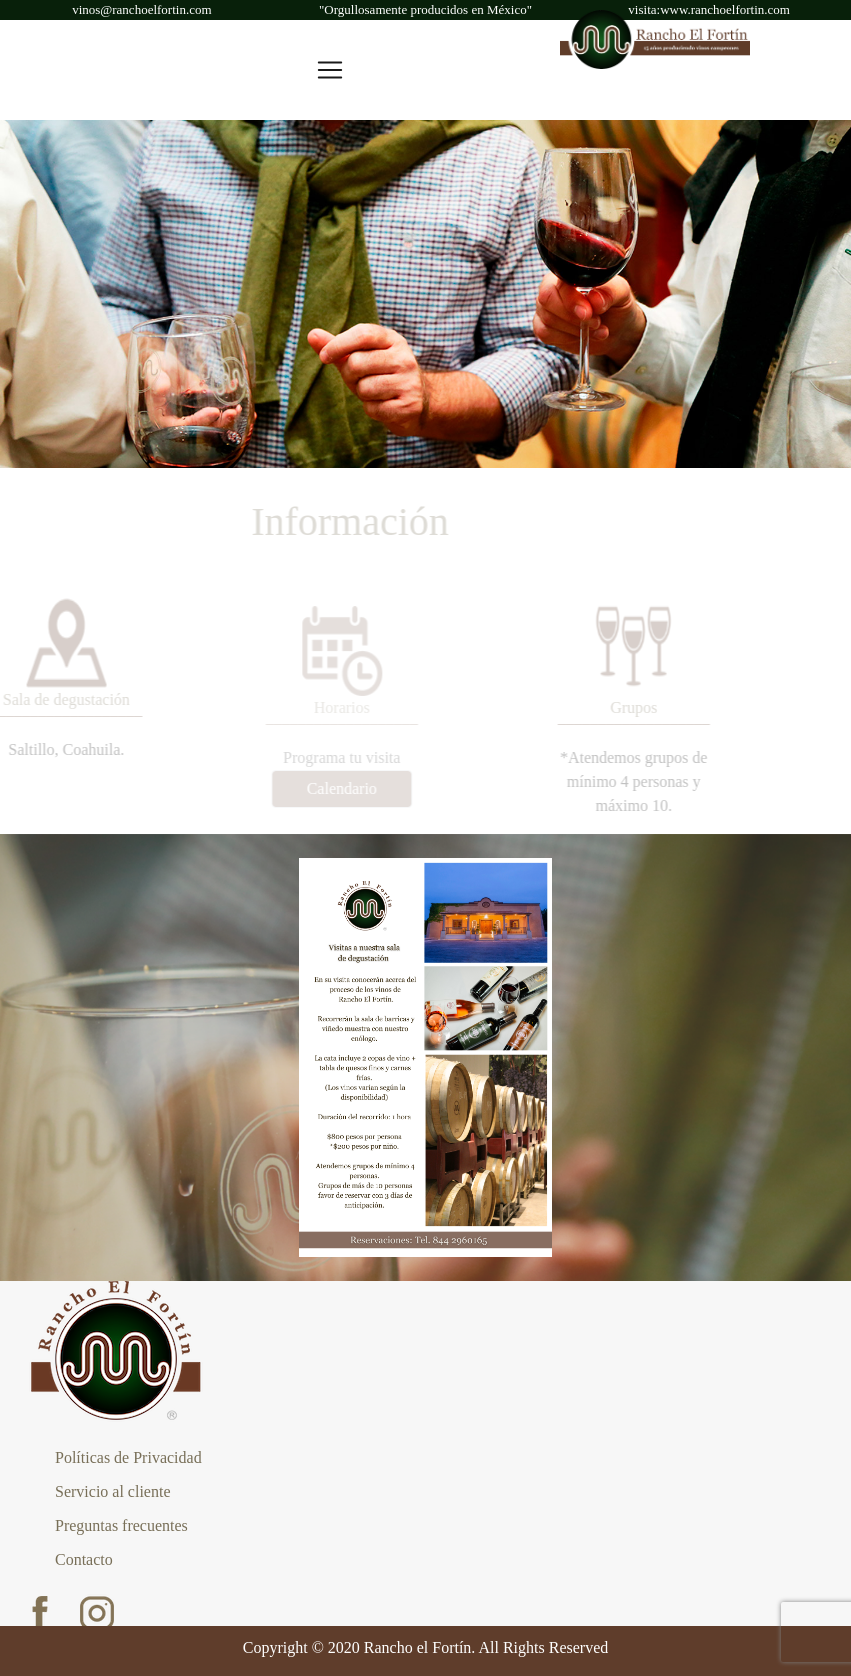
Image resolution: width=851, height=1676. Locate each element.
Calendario (334, 788)
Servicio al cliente (113, 1491)
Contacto (84, 1559)
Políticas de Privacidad (128, 1457)
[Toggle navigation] (330, 70)
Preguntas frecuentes (121, 1525)
